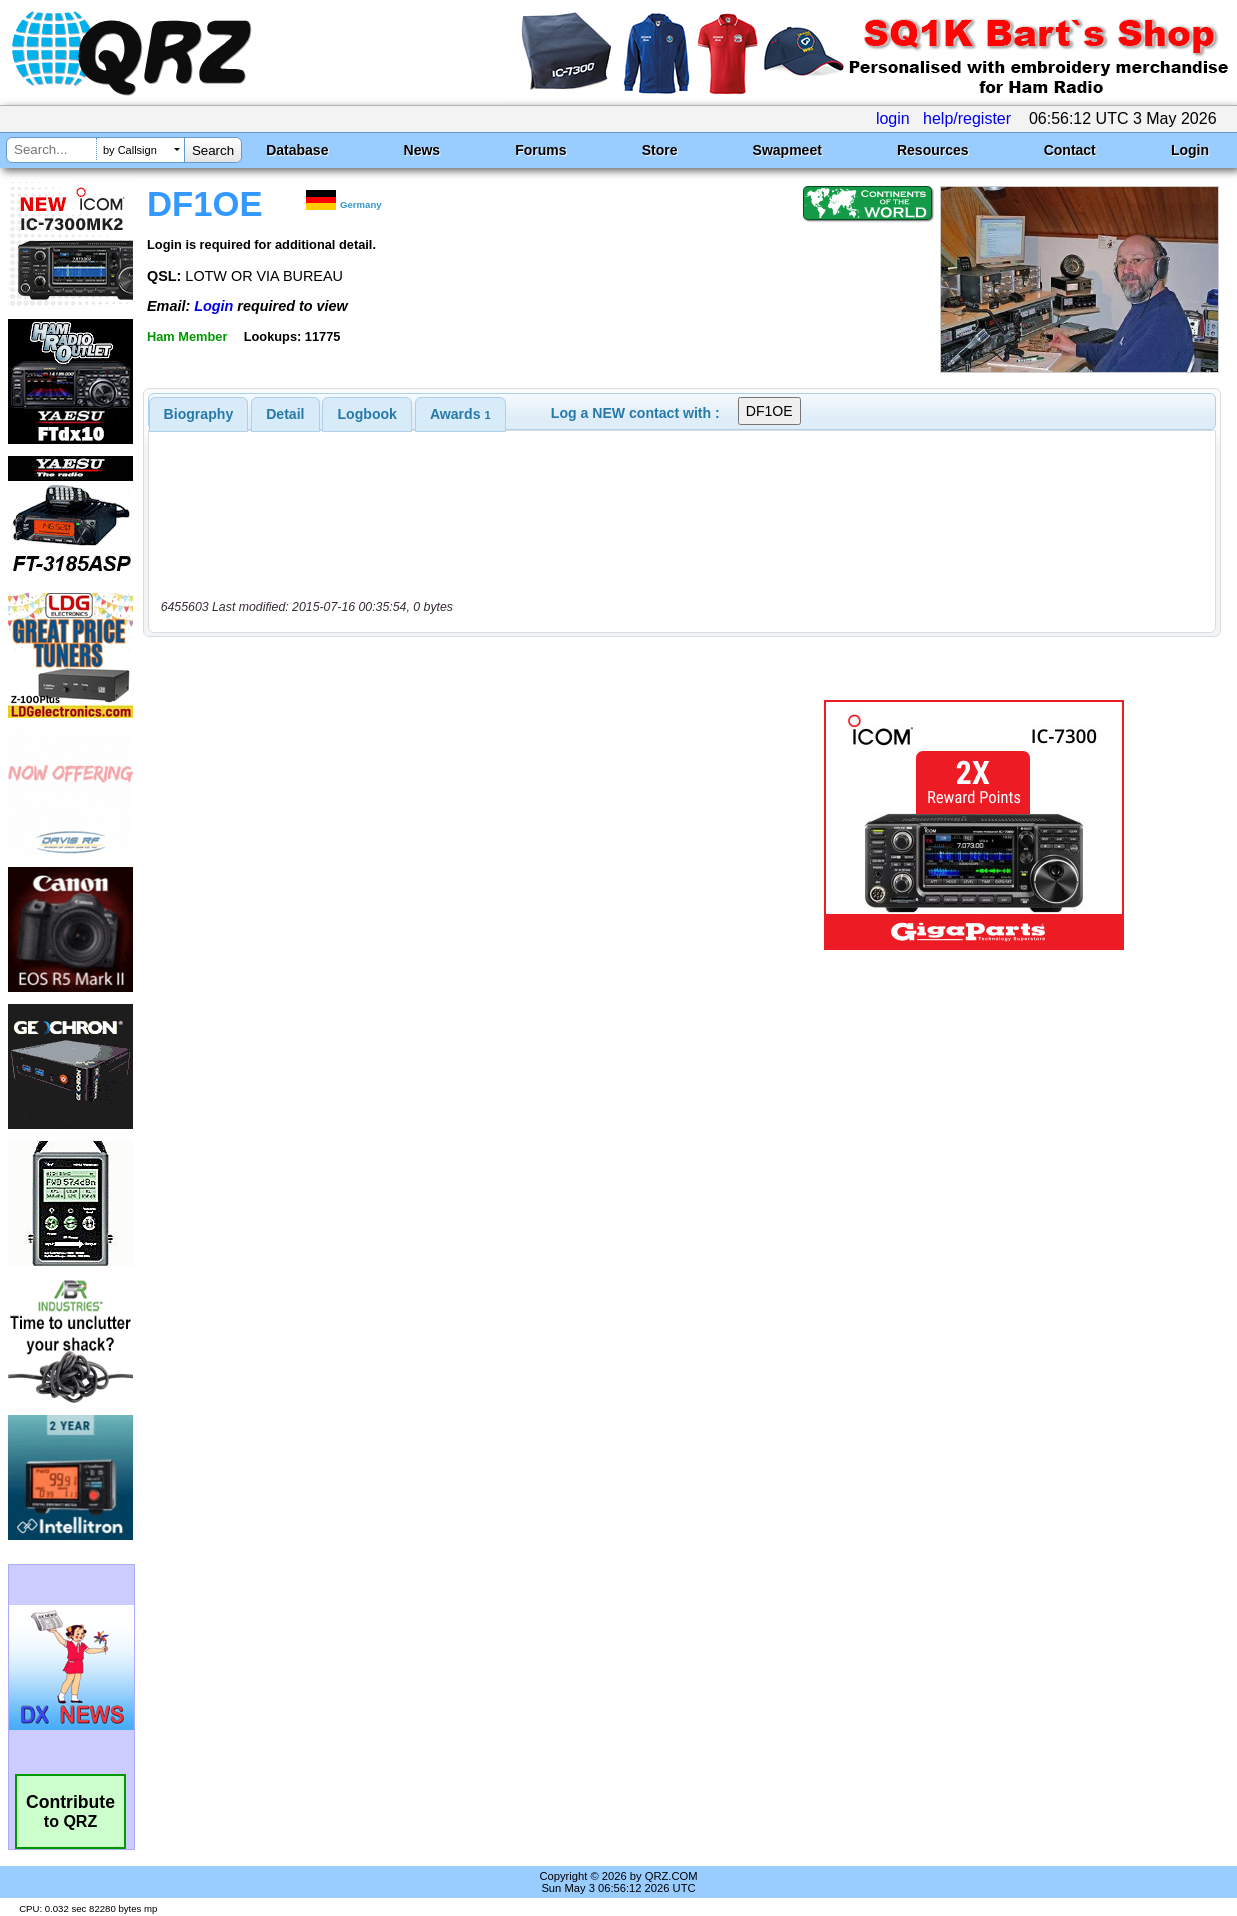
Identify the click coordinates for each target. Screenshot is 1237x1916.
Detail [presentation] (285, 414)
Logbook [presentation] (367, 414)
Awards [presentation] (460, 414)
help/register (967, 118)
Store (660, 150)
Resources (933, 150)
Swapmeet (787, 150)
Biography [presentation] (199, 414)
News (422, 150)
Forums (540, 150)
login (893, 118)
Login (1190, 150)
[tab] (199, 414)
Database (297, 150)
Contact (1070, 150)
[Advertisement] (451, 825)
